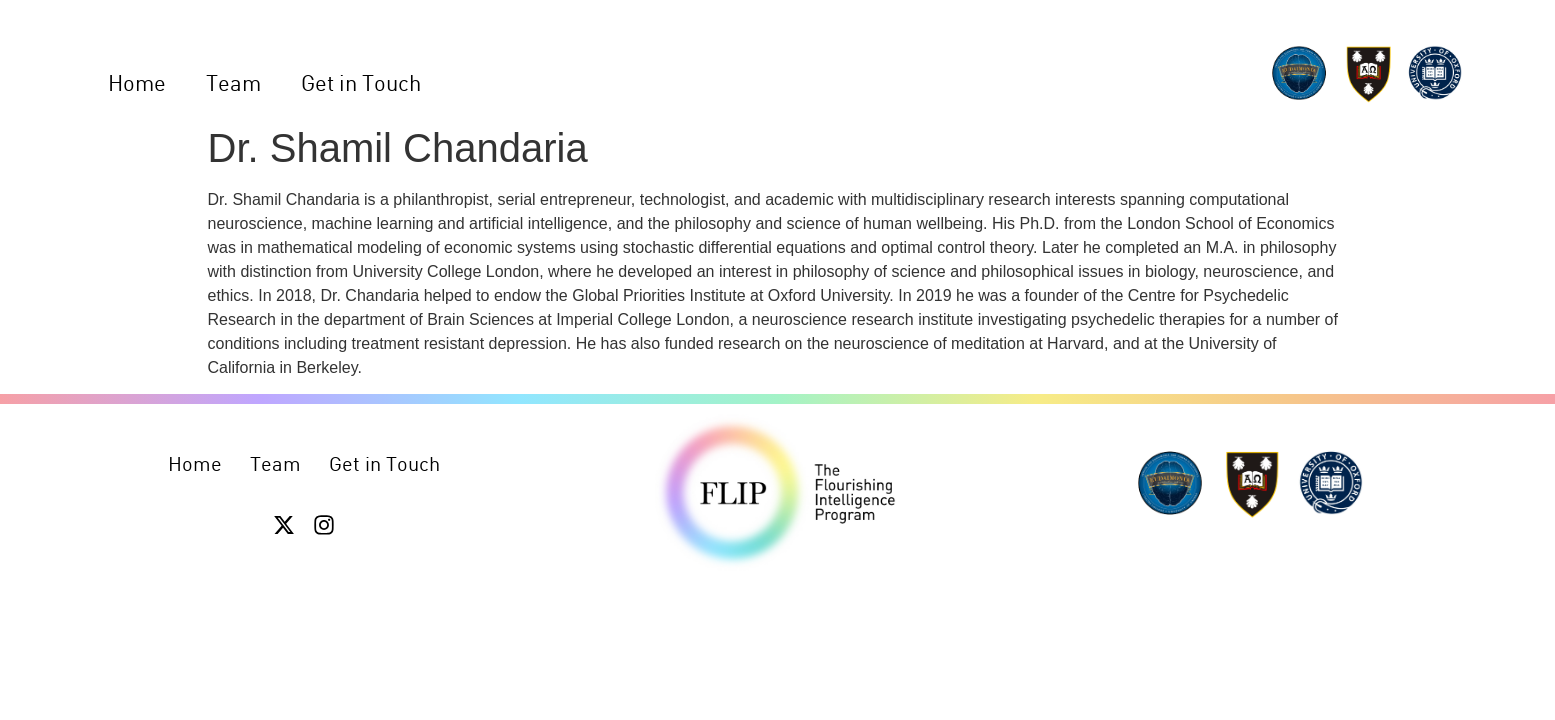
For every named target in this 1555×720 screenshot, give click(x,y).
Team (233, 82)
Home (137, 82)
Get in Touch (361, 82)
